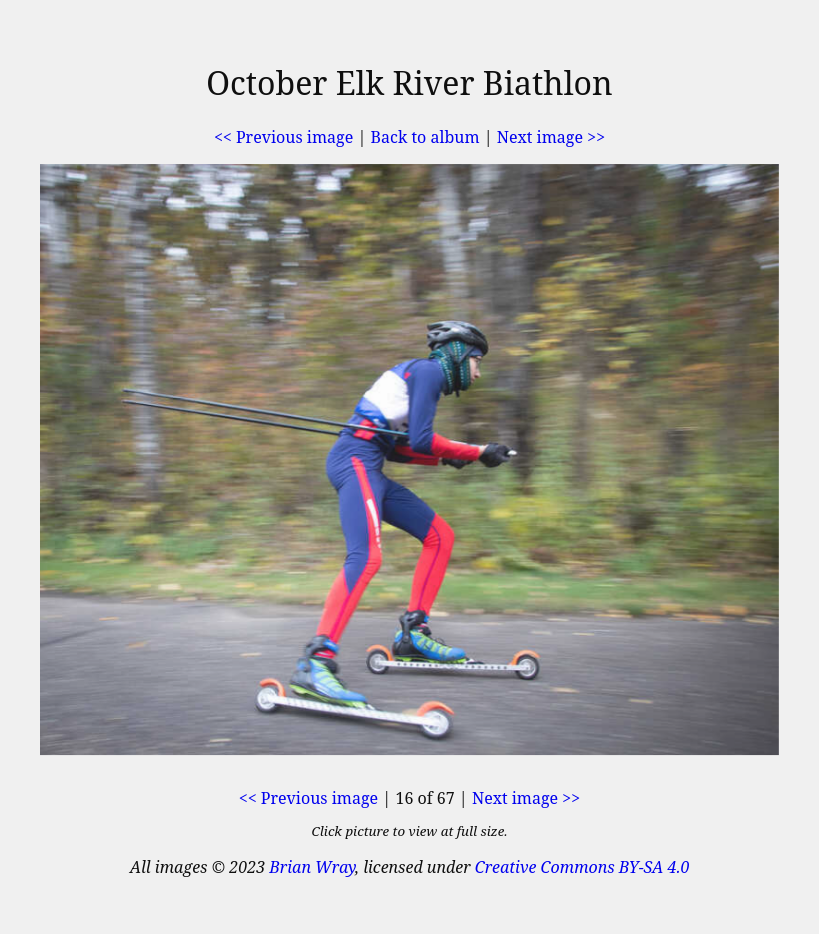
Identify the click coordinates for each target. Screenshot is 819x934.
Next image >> (551, 137)
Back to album (425, 137)
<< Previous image (283, 137)
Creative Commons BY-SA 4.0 (582, 867)
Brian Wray (312, 867)
